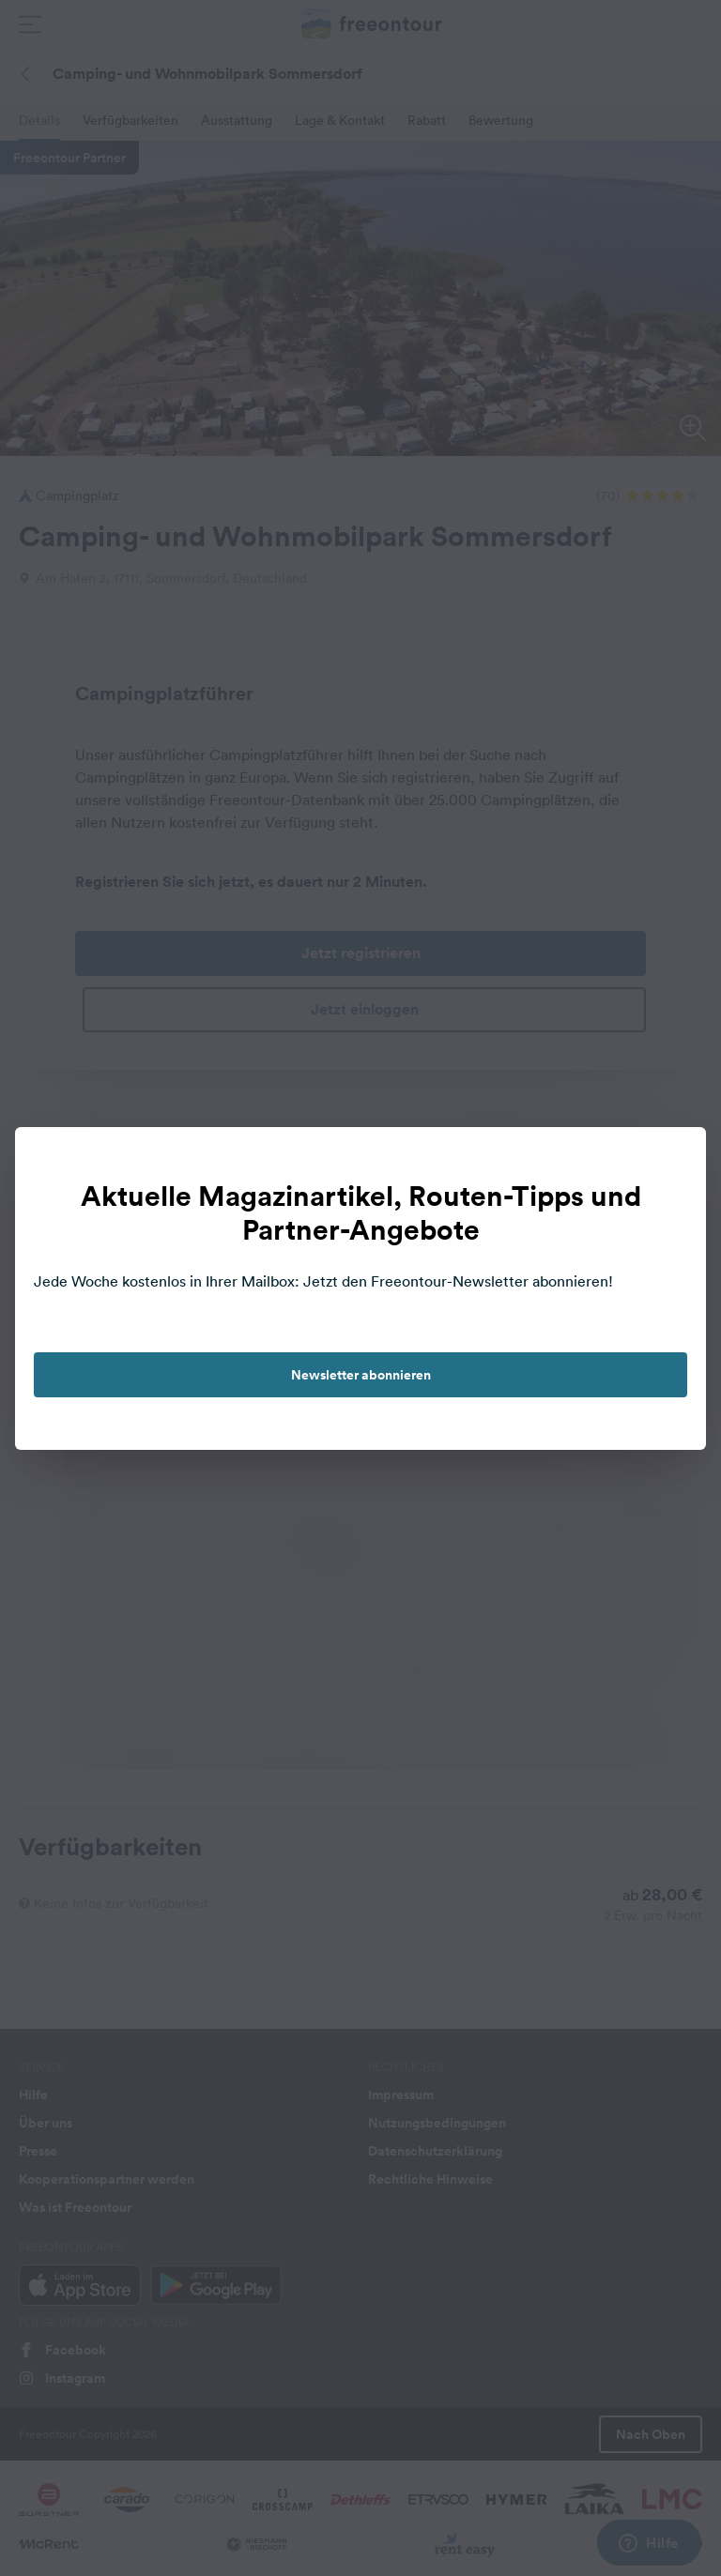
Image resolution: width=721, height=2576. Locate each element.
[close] (672, 1161)
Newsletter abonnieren (361, 1374)
